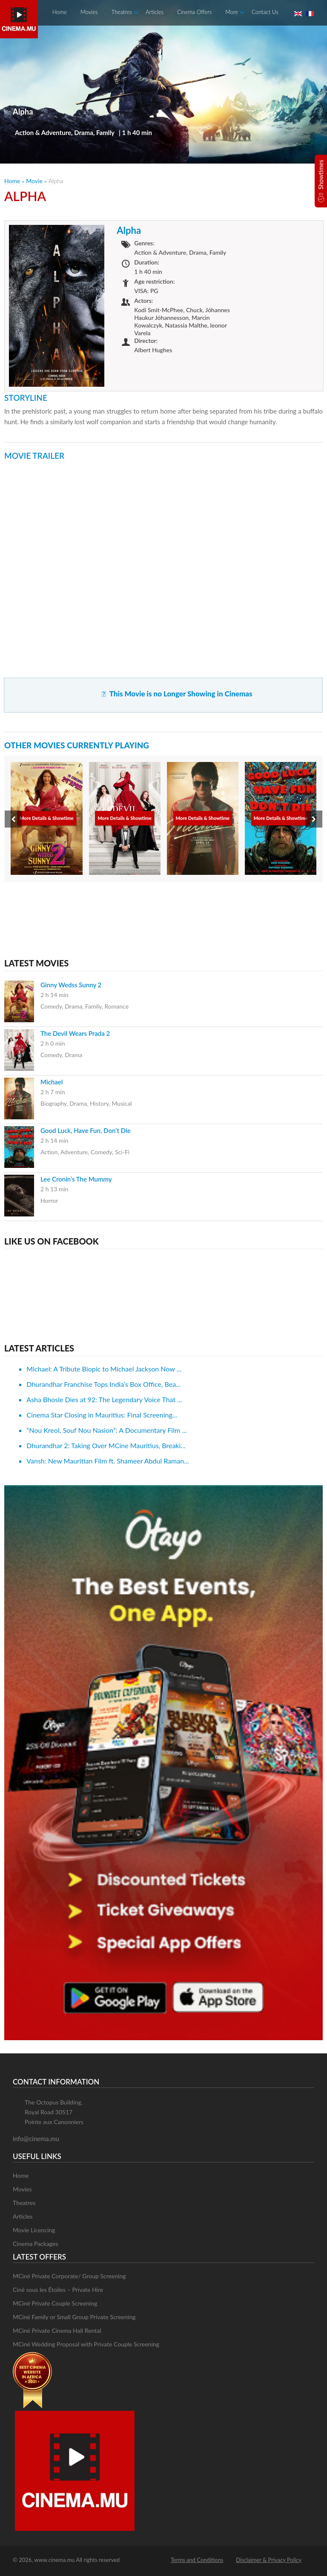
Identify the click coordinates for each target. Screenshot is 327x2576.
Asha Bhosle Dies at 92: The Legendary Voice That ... (104, 1399)
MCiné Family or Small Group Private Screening (74, 2316)
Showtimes (321, 175)
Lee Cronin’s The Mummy (76, 1179)
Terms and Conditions (197, 2559)
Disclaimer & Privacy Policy (268, 2559)
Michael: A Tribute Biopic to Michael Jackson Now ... (103, 1369)
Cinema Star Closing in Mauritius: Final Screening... (101, 1415)
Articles (155, 12)
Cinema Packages (35, 2243)
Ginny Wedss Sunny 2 (70, 985)
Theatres (122, 12)
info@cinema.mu (36, 2138)
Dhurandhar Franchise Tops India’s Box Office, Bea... (103, 1384)
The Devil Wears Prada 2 (75, 1033)
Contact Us (265, 12)
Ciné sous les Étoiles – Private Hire (58, 2289)
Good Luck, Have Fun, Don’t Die (85, 1130)
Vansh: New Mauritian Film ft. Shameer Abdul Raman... (107, 1461)
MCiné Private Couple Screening (55, 2303)
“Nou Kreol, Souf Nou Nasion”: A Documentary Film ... (106, 1430)
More (231, 12)
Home (59, 12)
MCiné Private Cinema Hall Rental (57, 2330)
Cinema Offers (194, 12)
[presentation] (13, 819)
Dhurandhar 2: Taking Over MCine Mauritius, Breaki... (105, 1445)
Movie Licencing (34, 2230)
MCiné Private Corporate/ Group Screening (69, 2276)
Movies (89, 12)
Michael (51, 1082)
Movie (34, 180)
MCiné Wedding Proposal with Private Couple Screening (86, 2344)
